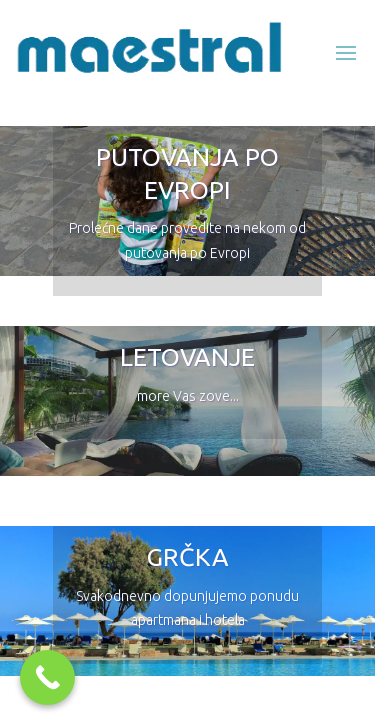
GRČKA (188, 557)
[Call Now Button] (47, 677)
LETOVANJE (187, 357)
